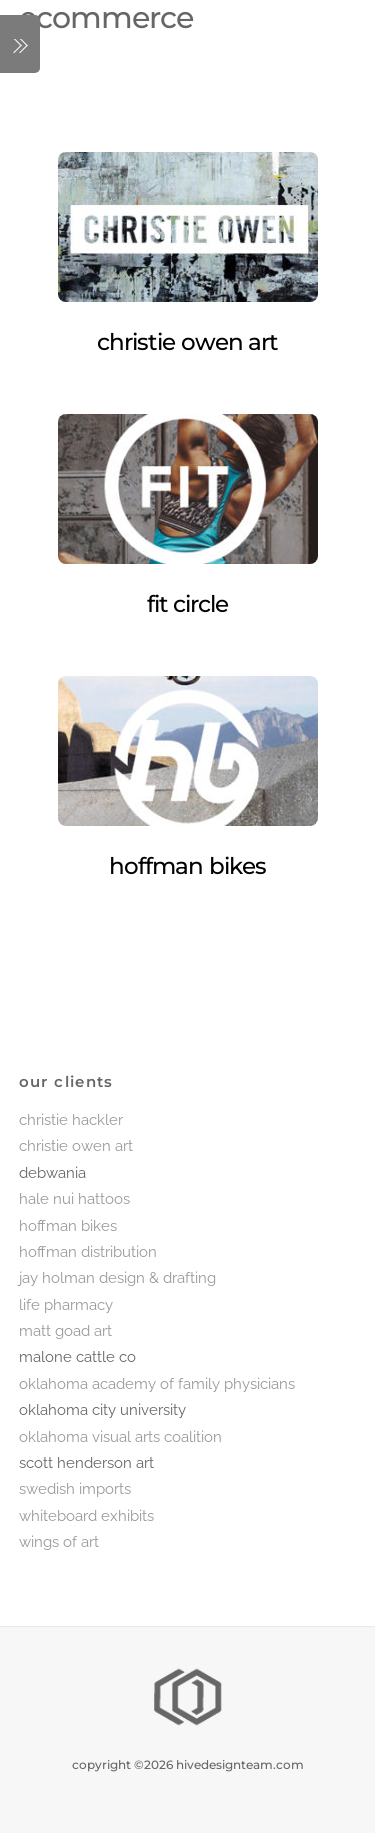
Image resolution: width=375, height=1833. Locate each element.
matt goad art (65, 1331)
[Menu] (20, 44)
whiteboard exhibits (86, 1516)
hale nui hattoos (74, 1199)
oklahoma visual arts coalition (120, 1437)
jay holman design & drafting (117, 1278)
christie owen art (187, 342)
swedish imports (75, 1489)
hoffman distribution (88, 1252)
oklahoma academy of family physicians (157, 1384)
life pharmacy (66, 1305)
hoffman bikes (187, 866)
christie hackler (71, 1120)
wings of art (59, 1542)
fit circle (188, 604)
